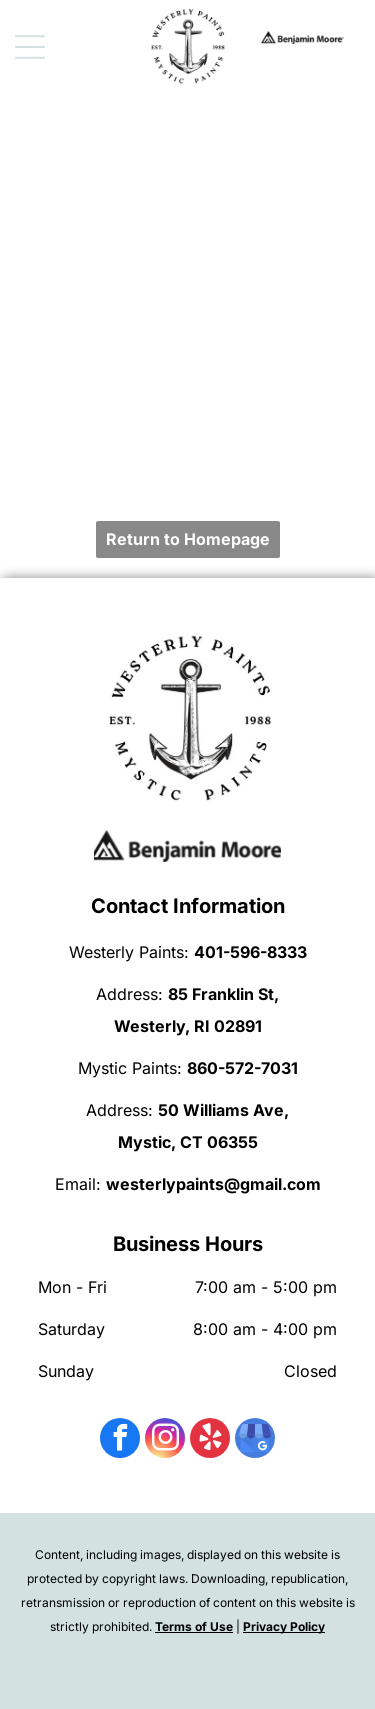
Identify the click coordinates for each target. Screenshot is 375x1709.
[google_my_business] (255, 1440)
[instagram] (165, 1440)
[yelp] (210, 1440)
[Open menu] (30, 47)
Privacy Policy (284, 1626)
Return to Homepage (188, 539)
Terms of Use (194, 1626)
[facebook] (120, 1440)
